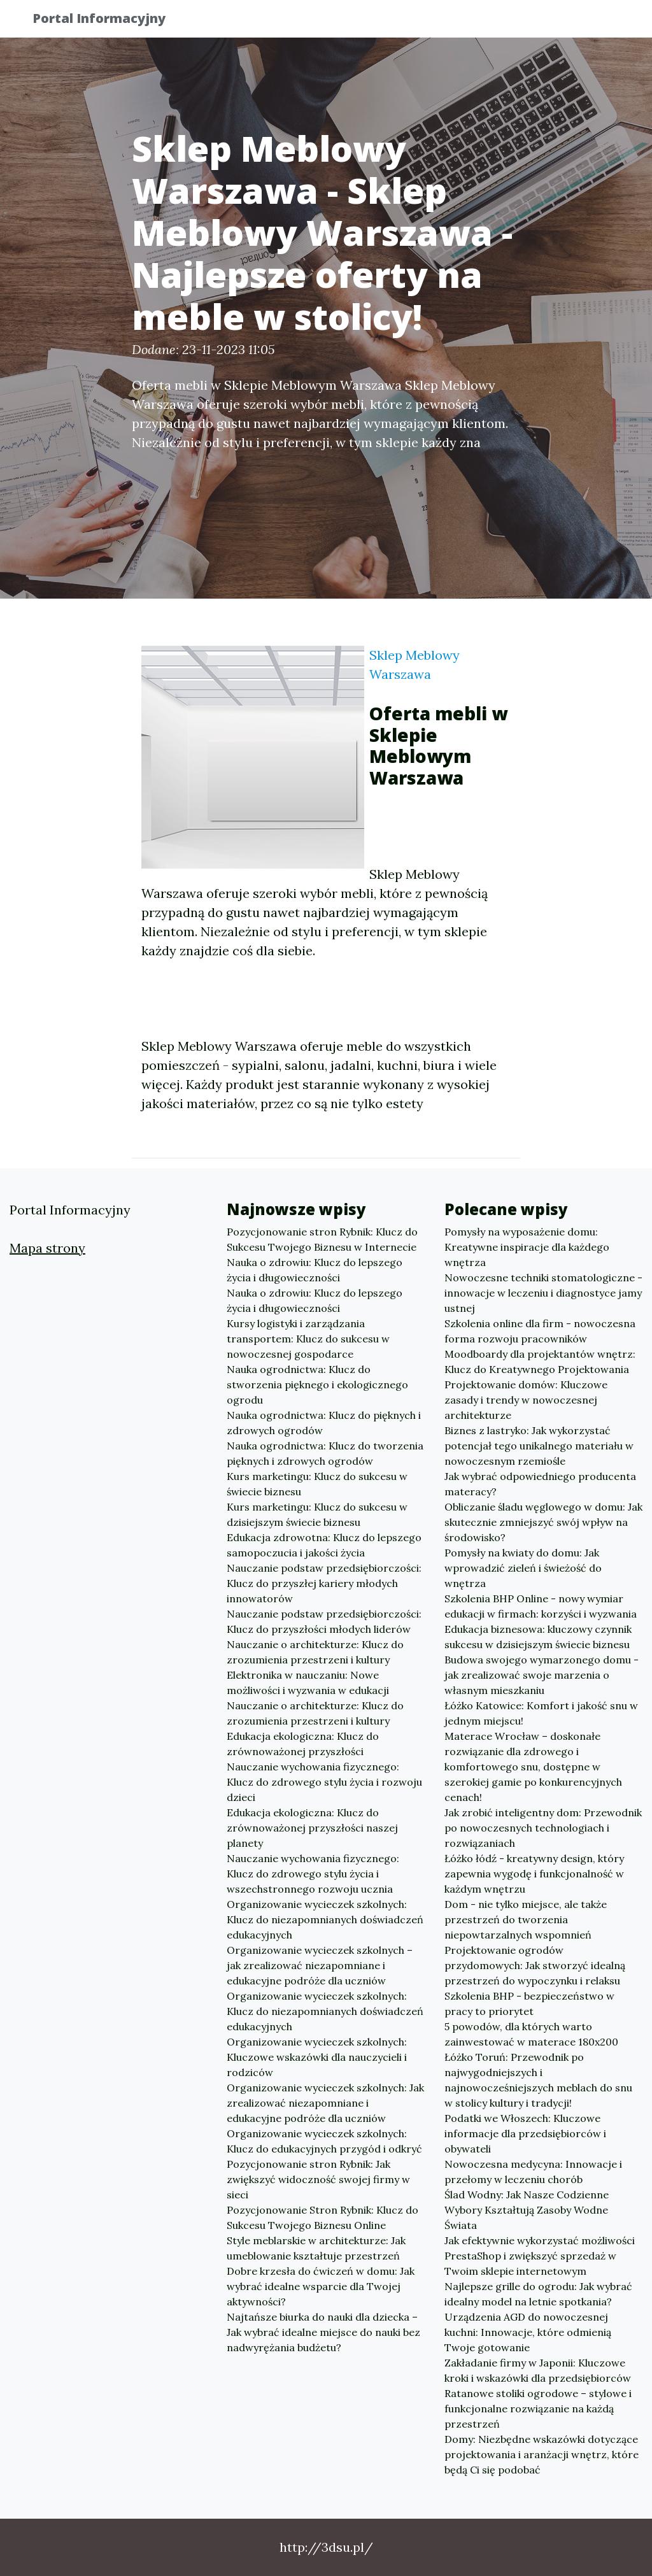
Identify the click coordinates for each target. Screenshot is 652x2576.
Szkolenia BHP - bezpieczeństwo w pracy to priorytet (529, 2003)
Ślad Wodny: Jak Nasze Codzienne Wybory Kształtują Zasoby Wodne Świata (526, 2209)
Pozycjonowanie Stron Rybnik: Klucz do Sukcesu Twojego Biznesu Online (322, 2217)
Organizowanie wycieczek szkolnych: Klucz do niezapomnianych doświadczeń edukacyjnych (325, 1919)
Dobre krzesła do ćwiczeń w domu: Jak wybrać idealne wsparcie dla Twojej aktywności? (321, 2286)
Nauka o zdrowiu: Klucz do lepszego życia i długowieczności (314, 1270)
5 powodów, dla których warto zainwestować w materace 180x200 (531, 2034)
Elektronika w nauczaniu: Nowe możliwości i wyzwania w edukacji (308, 1683)
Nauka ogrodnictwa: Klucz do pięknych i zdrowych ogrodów (324, 1423)
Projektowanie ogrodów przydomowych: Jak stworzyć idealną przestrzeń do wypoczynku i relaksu (534, 1965)
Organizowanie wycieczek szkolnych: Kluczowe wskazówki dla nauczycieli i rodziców (317, 2057)
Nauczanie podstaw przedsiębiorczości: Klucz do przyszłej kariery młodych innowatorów (324, 1583)
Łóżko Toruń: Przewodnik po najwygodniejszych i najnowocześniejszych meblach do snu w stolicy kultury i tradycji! (538, 2080)
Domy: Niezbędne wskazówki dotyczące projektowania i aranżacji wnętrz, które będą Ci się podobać (541, 2454)
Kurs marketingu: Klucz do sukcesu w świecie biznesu (317, 1484)
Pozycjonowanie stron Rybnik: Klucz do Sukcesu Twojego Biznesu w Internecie (322, 1239)
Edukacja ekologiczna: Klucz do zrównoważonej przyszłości (303, 1744)
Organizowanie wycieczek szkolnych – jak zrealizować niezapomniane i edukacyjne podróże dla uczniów (320, 1965)
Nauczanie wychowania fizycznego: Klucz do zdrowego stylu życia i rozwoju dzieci (324, 1782)
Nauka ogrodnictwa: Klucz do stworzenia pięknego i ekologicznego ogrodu (317, 1384)
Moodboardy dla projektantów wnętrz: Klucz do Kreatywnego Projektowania (539, 1362)
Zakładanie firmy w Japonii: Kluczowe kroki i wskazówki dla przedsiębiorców (537, 2370)
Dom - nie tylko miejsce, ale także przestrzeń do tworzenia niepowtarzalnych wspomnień (525, 1919)
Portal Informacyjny (109, 20)
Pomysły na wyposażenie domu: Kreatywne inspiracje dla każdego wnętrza (526, 1247)
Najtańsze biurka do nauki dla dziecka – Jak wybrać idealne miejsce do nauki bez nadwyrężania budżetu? (323, 2332)
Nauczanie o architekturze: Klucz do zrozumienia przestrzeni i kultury (315, 1652)
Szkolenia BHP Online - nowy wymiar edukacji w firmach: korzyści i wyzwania (540, 1606)
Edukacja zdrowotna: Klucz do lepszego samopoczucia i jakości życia (324, 1545)
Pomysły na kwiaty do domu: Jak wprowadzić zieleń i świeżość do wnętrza (523, 1568)
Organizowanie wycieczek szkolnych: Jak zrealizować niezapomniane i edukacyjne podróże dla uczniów (325, 2102)
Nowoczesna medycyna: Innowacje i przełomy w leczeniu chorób (533, 2172)
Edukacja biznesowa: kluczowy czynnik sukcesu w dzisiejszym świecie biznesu (538, 1637)
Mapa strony (47, 1248)
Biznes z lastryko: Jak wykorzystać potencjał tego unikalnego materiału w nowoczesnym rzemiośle (539, 1445)
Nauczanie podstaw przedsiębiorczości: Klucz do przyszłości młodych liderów (324, 1621)
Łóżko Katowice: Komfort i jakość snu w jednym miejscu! (541, 1713)
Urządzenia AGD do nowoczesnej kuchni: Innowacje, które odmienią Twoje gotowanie (527, 2332)
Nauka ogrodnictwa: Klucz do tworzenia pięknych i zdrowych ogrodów (325, 1453)
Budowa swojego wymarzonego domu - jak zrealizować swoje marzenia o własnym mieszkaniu (541, 1675)
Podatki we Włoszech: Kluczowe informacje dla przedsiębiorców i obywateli (525, 2133)
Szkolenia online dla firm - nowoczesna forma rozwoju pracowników (539, 1331)
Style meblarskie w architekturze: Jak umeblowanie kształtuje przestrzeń (316, 2248)
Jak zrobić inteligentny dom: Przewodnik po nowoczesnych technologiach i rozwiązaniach (543, 1827)
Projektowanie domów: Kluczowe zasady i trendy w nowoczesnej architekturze (525, 1399)
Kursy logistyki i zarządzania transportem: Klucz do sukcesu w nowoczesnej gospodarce (308, 1338)
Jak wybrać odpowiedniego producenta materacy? (540, 1484)
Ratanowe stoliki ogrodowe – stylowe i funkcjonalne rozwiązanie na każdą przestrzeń (538, 2408)
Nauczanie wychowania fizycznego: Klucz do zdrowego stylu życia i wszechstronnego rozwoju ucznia (313, 1873)
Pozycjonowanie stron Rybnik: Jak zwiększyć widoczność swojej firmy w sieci (318, 2179)
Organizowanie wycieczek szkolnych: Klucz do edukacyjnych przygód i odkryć (324, 2141)
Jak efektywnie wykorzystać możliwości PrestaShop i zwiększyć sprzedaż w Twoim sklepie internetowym (539, 2255)
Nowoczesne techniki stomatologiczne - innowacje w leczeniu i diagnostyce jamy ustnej (543, 1292)
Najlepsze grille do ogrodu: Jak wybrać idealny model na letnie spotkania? (538, 2294)
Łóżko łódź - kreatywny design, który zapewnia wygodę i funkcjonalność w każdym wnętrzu (534, 1873)
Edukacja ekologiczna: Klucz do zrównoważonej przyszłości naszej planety (312, 1827)
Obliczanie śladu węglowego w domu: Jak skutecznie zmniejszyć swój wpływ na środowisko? (543, 1522)
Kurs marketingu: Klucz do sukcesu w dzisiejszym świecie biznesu (317, 1514)
